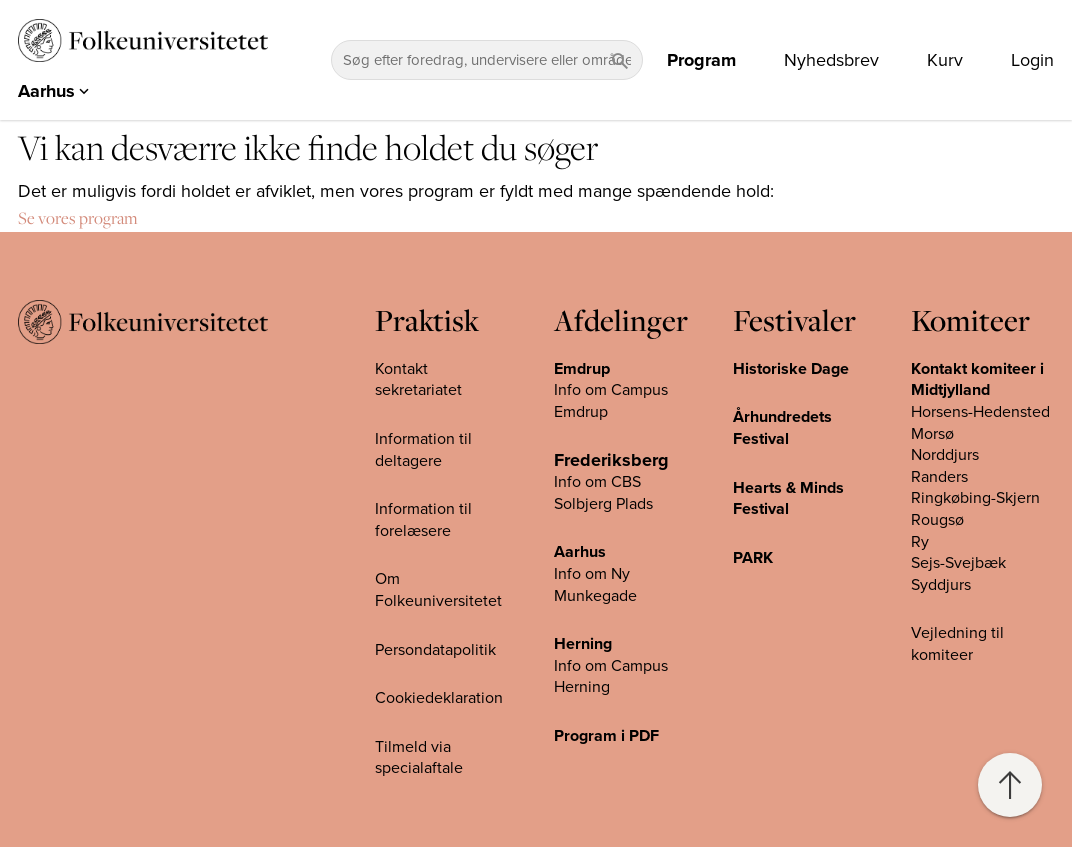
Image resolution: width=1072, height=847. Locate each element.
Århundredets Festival (782, 428)
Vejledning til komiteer (957, 644)
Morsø (932, 433)
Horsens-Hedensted (980, 412)
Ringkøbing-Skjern (975, 498)
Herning (583, 644)
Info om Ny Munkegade (595, 585)
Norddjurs (945, 455)
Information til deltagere (423, 450)
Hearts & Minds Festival (788, 498)
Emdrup (582, 369)
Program (701, 60)
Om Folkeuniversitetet (438, 590)
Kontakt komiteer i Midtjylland (977, 380)
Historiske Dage (791, 369)
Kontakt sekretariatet (418, 380)
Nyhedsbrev (831, 60)
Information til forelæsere (423, 520)
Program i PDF (606, 736)
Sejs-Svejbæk (958, 563)
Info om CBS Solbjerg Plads (603, 493)
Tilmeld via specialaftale (419, 757)
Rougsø (937, 520)
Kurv (945, 60)
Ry (920, 541)
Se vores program (78, 218)
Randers (939, 477)
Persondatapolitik (435, 649)
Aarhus (580, 552)
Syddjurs (941, 584)
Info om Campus (611, 665)
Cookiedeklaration (439, 698)
